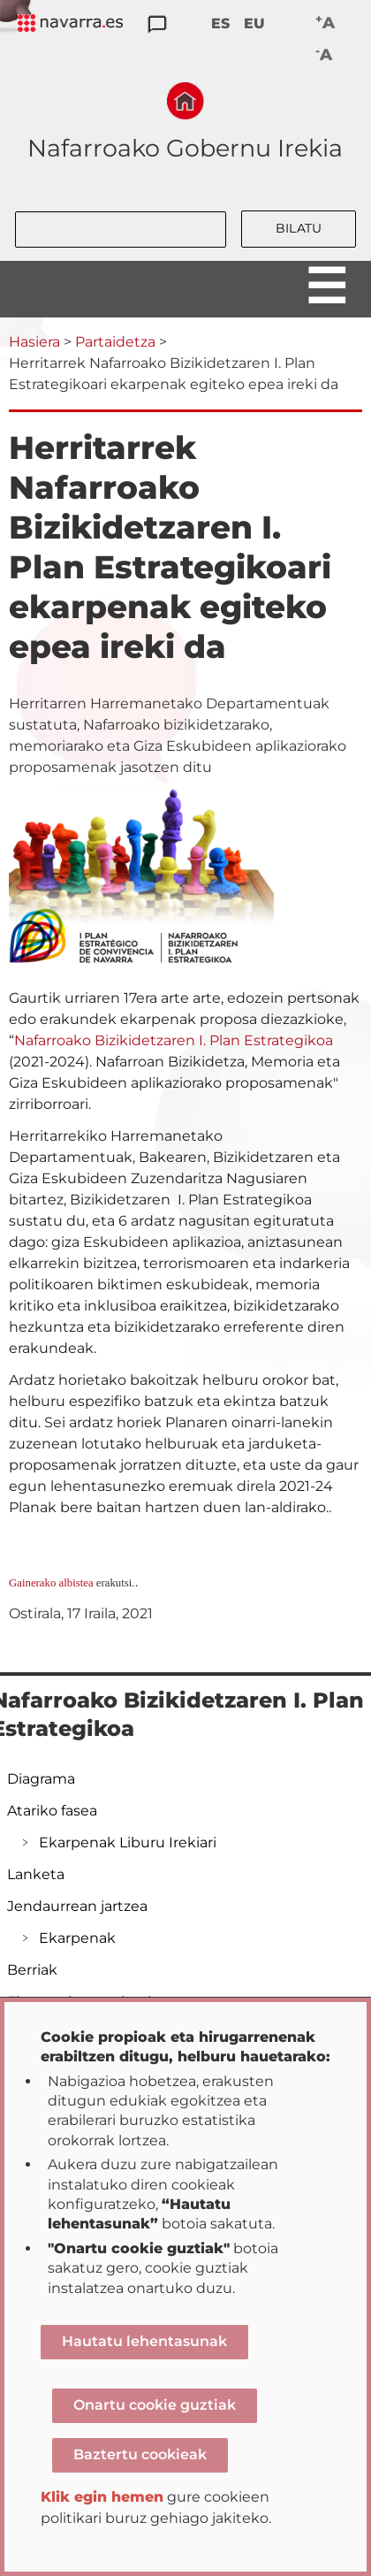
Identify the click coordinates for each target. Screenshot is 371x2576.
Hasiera (34, 341)
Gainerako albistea (51, 1583)
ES (220, 23)
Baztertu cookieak (140, 2454)
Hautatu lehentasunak (144, 2341)
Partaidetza (115, 341)
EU (254, 23)
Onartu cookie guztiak (154, 2404)
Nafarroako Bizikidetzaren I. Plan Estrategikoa (173, 1040)
